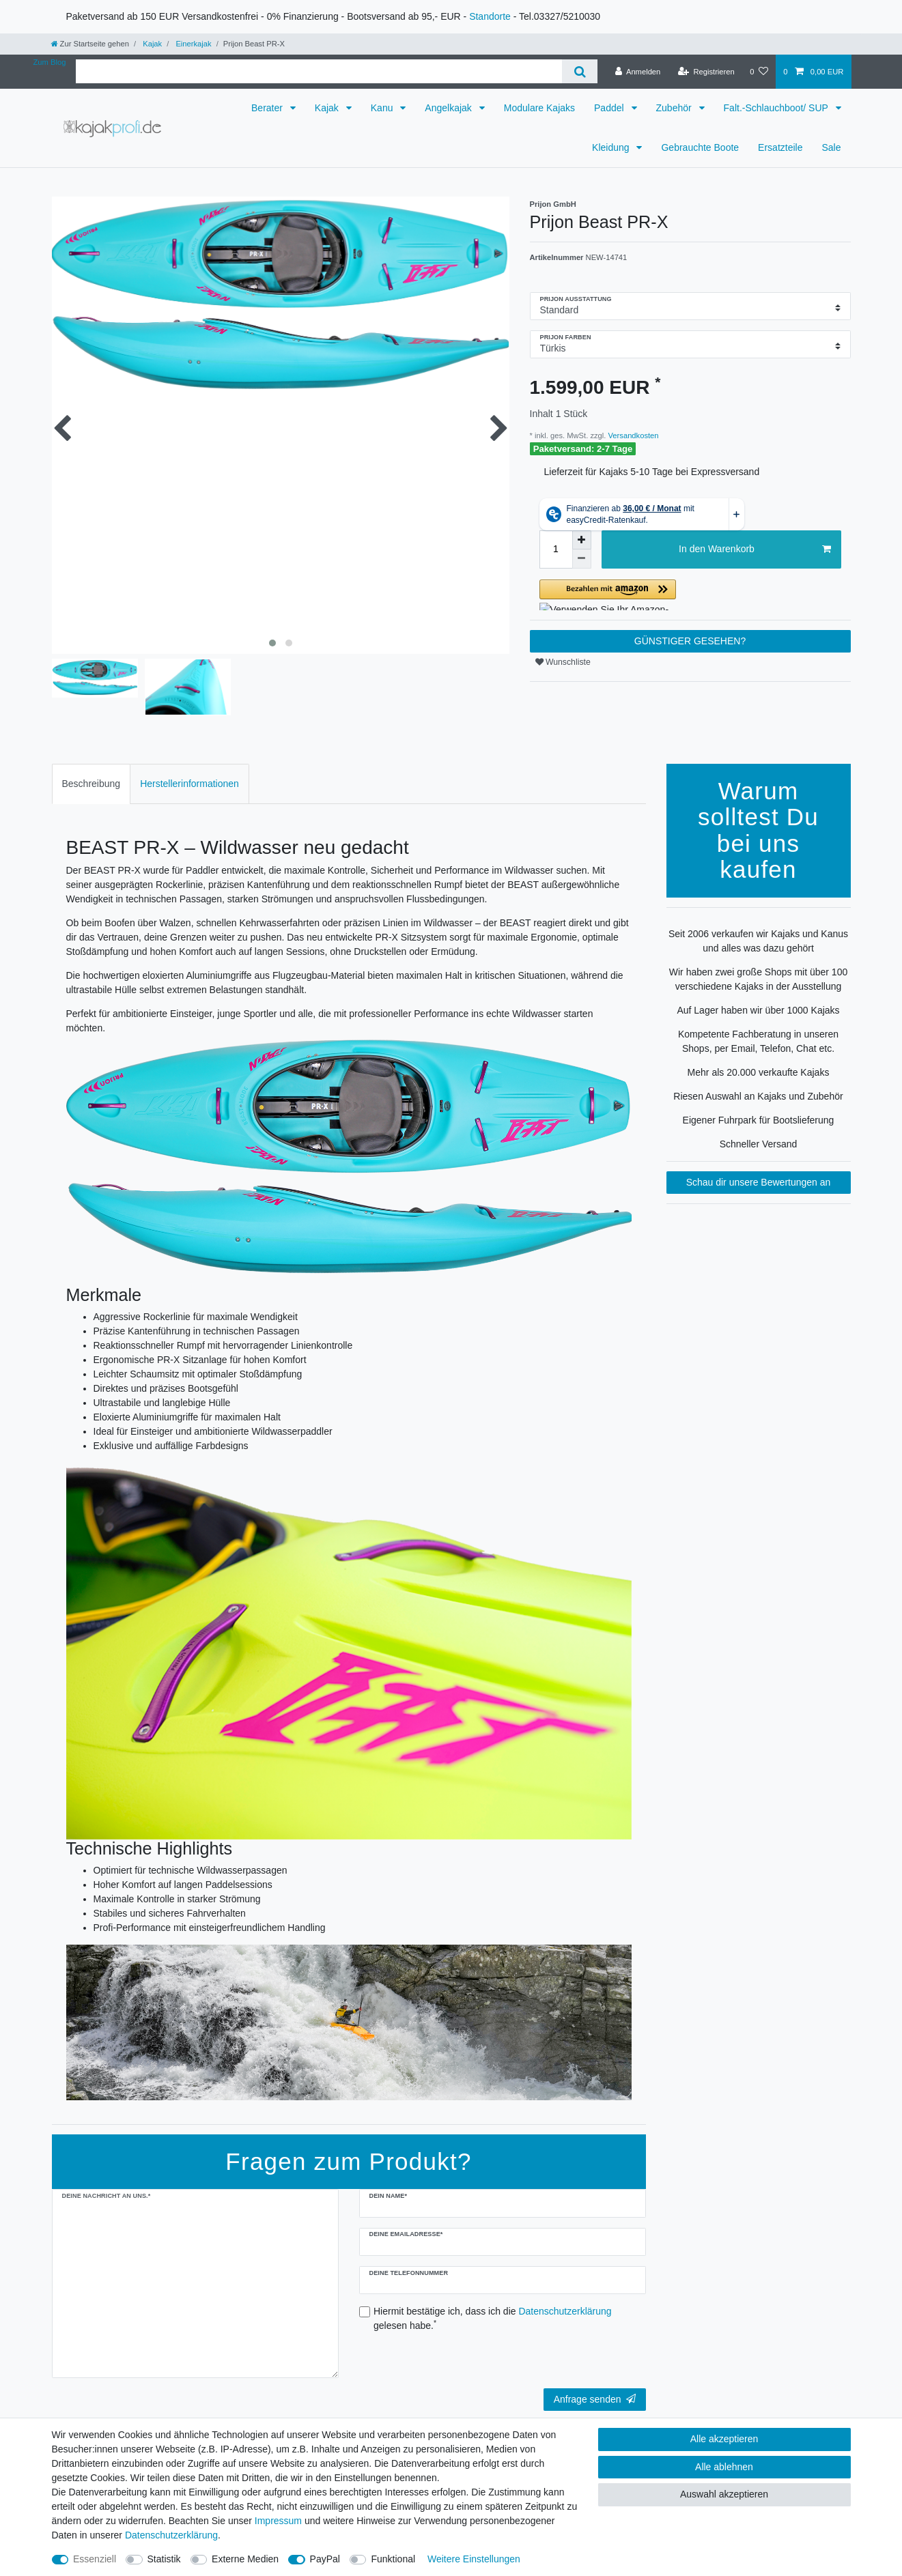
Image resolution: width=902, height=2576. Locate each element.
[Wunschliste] (759, 72)
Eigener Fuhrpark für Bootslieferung (758, 1120)
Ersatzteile (780, 147)
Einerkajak (192, 44)
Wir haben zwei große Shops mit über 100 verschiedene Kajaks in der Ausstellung (758, 979)
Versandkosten (632, 435)
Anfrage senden (595, 2399)
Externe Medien (245, 2558)
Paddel (610, 107)
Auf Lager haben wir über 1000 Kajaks (758, 1010)
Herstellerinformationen (189, 783)
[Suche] (579, 71)
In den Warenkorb (754, 549)
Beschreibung (91, 783)
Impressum (278, 2520)
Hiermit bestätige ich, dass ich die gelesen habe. (493, 2318)
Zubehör (675, 107)
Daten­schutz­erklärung (171, 2535)
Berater (268, 107)
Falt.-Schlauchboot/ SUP (777, 107)
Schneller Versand (759, 1144)
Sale (831, 147)
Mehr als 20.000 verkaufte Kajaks (759, 1072)
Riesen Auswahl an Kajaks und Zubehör (758, 1096)
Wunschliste (563, 662)
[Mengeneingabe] (555, 549)
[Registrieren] (706, 72)
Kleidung (612, 147)
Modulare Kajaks (539, 107)
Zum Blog (49, 62)
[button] (690, 594)
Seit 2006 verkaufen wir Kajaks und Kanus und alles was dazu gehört (758, 941)
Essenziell (94, 2558)
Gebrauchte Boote (700, 147)
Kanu (383, 107)
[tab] (91, 784)
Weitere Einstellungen (473, 2558)
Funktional (393, 2558)
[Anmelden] (638, 72)
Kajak (151, 44)
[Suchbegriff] (319, 71)
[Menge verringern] (581, 559)
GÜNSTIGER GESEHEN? (690, 640)
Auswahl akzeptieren (724, 2494)
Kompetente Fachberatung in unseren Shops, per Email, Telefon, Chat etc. (758, 1041)
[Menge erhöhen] (581, 539)
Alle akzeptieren (724, 2438)
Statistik (164, 2558)
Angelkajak (449, 107)
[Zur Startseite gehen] (90, 44)
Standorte (490, 16)
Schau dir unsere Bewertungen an (758, 1182)
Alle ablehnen (724, 2466)
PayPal (325, 2558)
